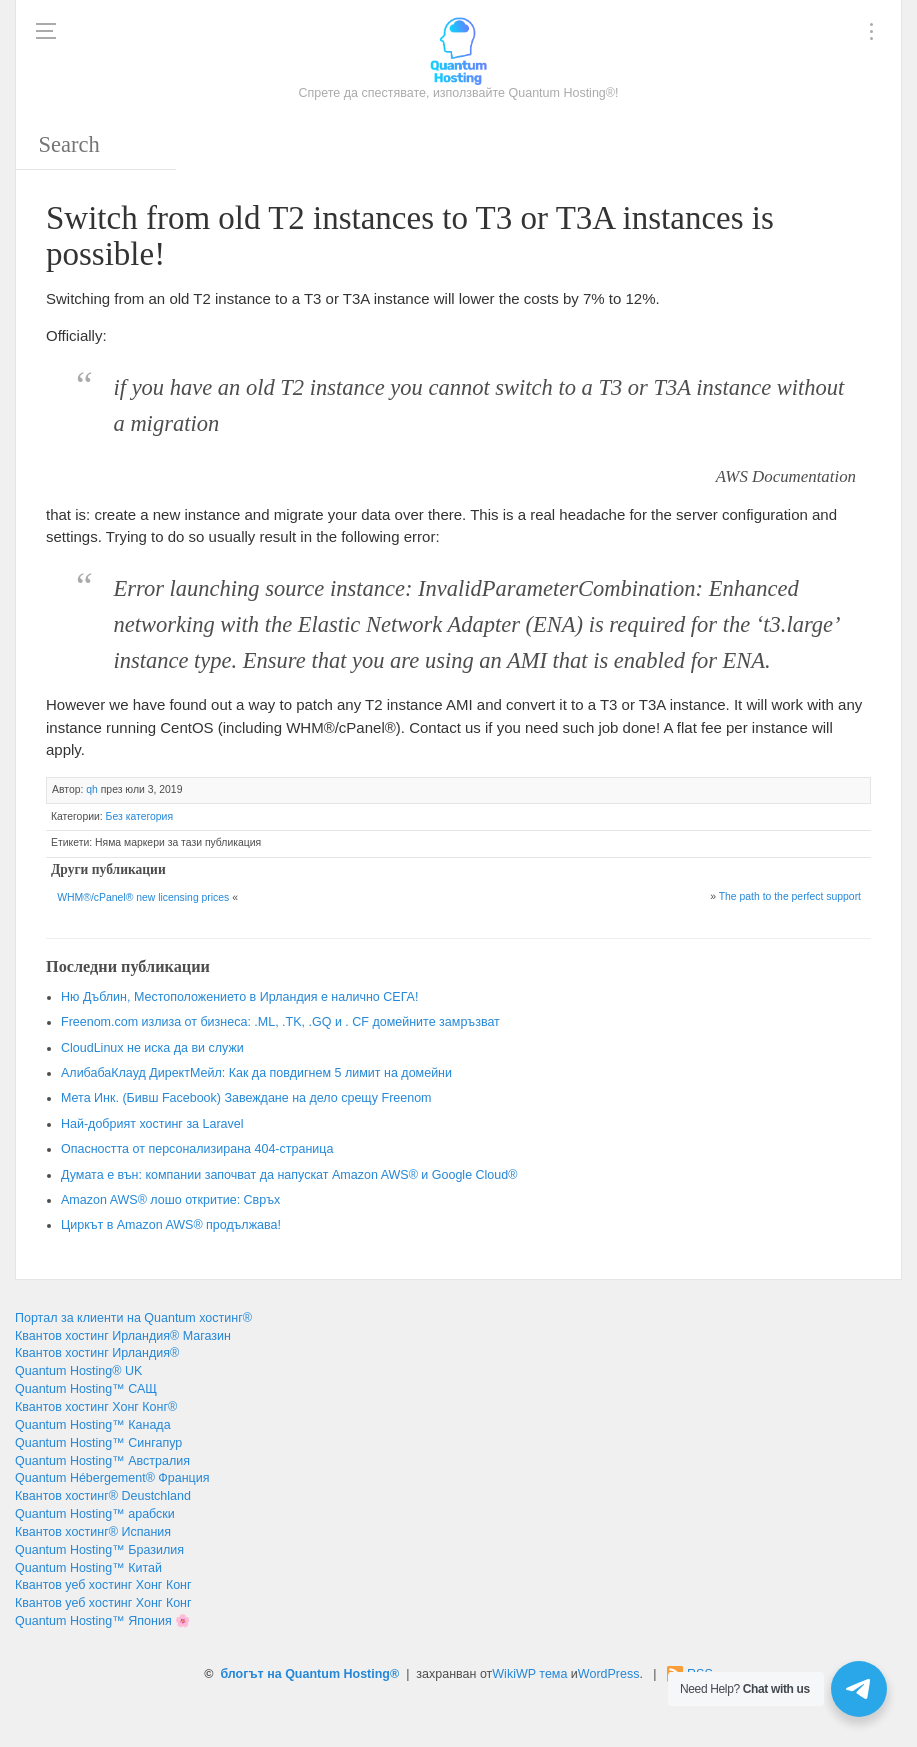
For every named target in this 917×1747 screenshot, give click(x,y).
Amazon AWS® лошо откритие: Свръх (170, 1200)
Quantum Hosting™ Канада (93, 1425)
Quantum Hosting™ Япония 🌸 (103, 1621)
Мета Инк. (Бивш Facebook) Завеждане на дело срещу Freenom (246, 1098)
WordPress (609, 1674)
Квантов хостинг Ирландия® (97, 1353)
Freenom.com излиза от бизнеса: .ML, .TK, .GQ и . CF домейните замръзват (280, 1022)
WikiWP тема (529, 1674)
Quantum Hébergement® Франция (112, 1478)
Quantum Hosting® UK (78, 1371)
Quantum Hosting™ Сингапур (98, 1443)
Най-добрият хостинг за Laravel (152, 1124)
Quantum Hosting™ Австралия (102, 1461)
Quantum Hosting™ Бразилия (99, 1550)
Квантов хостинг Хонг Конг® (96, 1407)
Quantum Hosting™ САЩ (86, 1389)
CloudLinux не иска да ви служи (152, 1048)
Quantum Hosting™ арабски (95, 1514)
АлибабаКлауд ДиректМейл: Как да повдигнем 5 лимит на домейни (256, 1073)
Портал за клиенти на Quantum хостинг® (133, 1318)
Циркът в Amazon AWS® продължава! (171, 1225)
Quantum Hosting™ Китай (88, 1568)
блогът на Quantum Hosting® (309, 1674)
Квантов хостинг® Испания (93, 1532)
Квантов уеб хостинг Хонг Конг (103, 1585)
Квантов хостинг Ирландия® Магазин (123, 1336)
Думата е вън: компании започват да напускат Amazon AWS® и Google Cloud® (289, 1175)
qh (92, 789)
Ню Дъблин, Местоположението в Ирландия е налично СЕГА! (239, 997)
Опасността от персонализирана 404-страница (197, 1149)
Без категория (139, 816)
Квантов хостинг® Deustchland (103, 1496)
